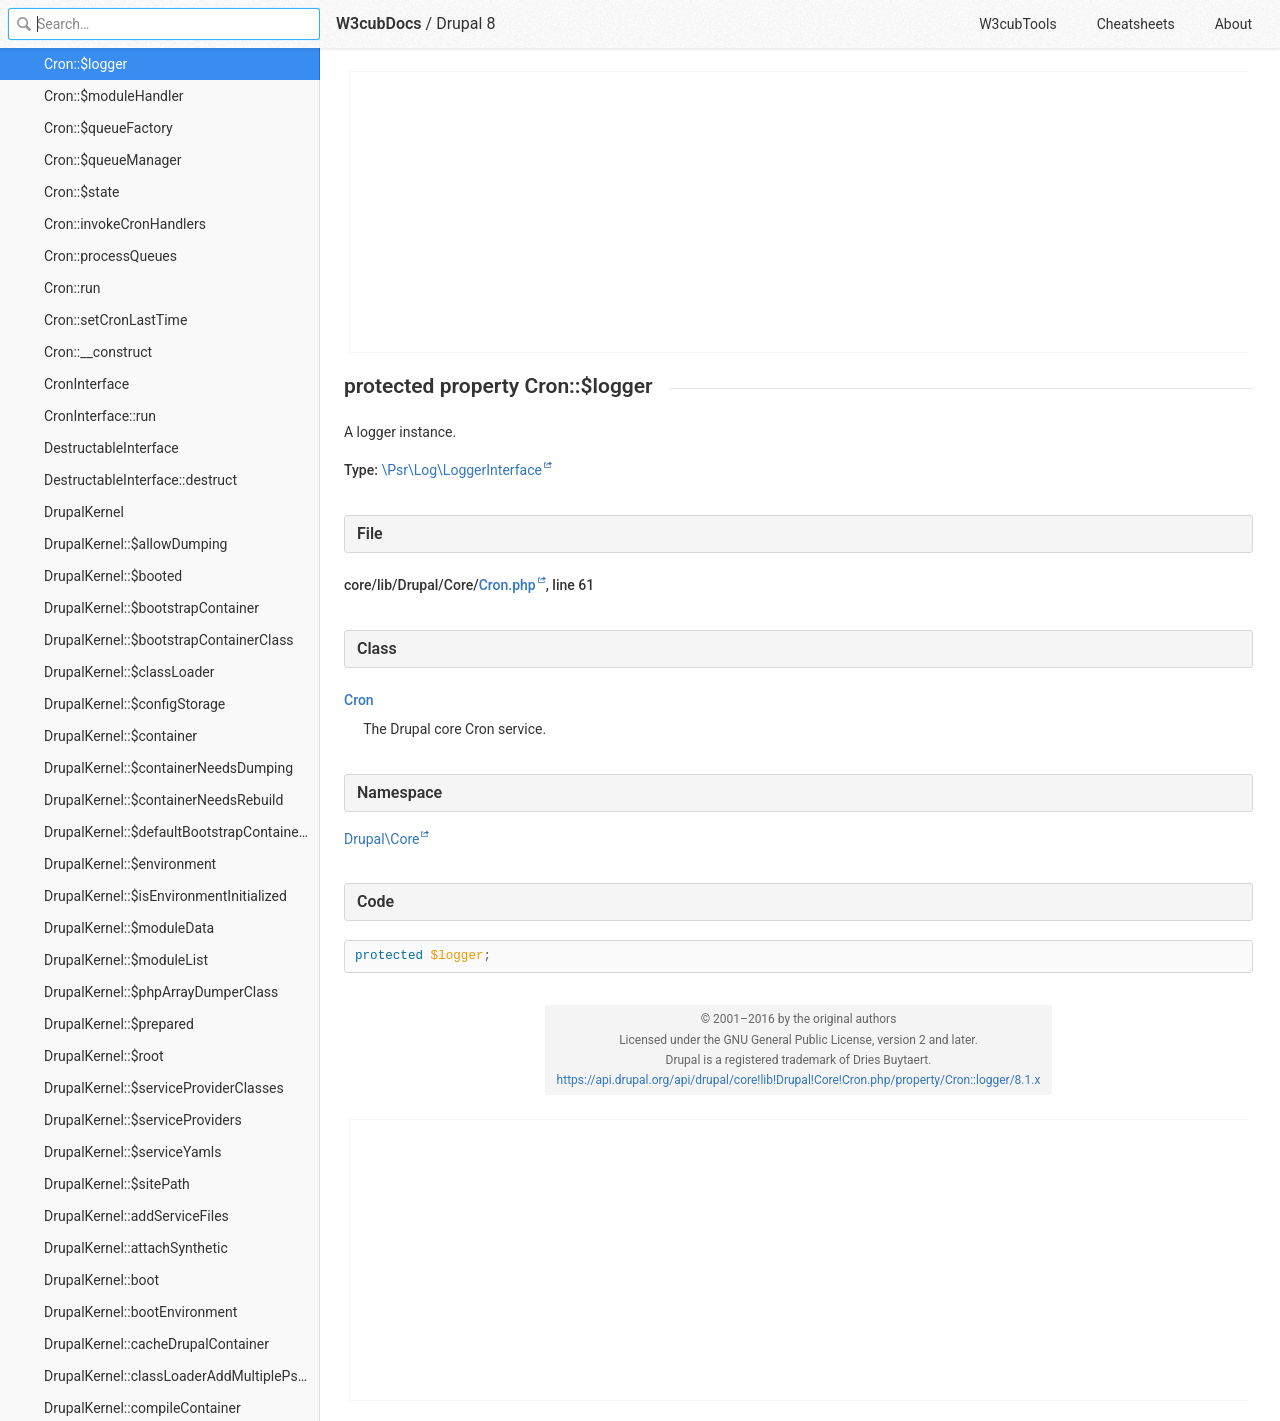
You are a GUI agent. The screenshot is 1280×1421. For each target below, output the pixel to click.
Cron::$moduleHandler (114, 96)
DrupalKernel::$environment (130, 864)
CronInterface (86, 384)
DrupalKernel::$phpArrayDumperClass (161, 992)
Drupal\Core (381, 839)
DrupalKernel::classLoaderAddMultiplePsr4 (177, 1376)
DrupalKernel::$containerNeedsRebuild (163, 800)
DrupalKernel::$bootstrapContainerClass (169, 640)
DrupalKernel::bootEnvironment (140, 1312)
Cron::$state (82, 192)
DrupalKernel (84, 512)
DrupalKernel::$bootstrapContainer (151, 608)
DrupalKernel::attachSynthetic (136, 1248)
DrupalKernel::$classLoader (129, 672)
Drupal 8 (465, 23)
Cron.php (507, 585)
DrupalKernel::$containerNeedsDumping (168, 768)
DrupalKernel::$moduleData (129, 928)
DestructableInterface (111, 448)
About (1233, 24)
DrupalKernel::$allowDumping (135, 544)
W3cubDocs (379, 23)
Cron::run (72, 288)
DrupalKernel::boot (101, 1280)
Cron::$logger (85, 64)
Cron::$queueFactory (108, 128)
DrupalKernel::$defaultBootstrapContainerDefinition (182, 832)
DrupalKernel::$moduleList (126, 960)
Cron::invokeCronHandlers (125, 224)
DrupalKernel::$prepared (119, 1024)
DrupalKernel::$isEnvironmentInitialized (165, 896)
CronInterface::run (100, 416)
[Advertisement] (799, 212)
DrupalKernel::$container (120, 736)
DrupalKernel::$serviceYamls (132, 1152)
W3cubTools (1017, 24)
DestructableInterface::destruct (140, 480)
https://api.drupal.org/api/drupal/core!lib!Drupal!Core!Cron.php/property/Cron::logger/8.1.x (799, 1080)
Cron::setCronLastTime (115, 320)
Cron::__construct (98, 352)
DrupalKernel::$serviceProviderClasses (164, 1088)
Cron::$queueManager (113, 160)
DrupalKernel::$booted (113, 576)
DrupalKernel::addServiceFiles (136, 1216)
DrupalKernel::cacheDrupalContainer (156, 1344)
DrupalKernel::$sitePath (117, 1184)
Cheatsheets (1136, 24)
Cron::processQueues (110, 256)
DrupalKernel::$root (104, 1056)
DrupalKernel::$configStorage (134, 704)
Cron (359, 700)
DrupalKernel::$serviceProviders (143, 1120)
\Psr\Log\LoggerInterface (461, 470)
